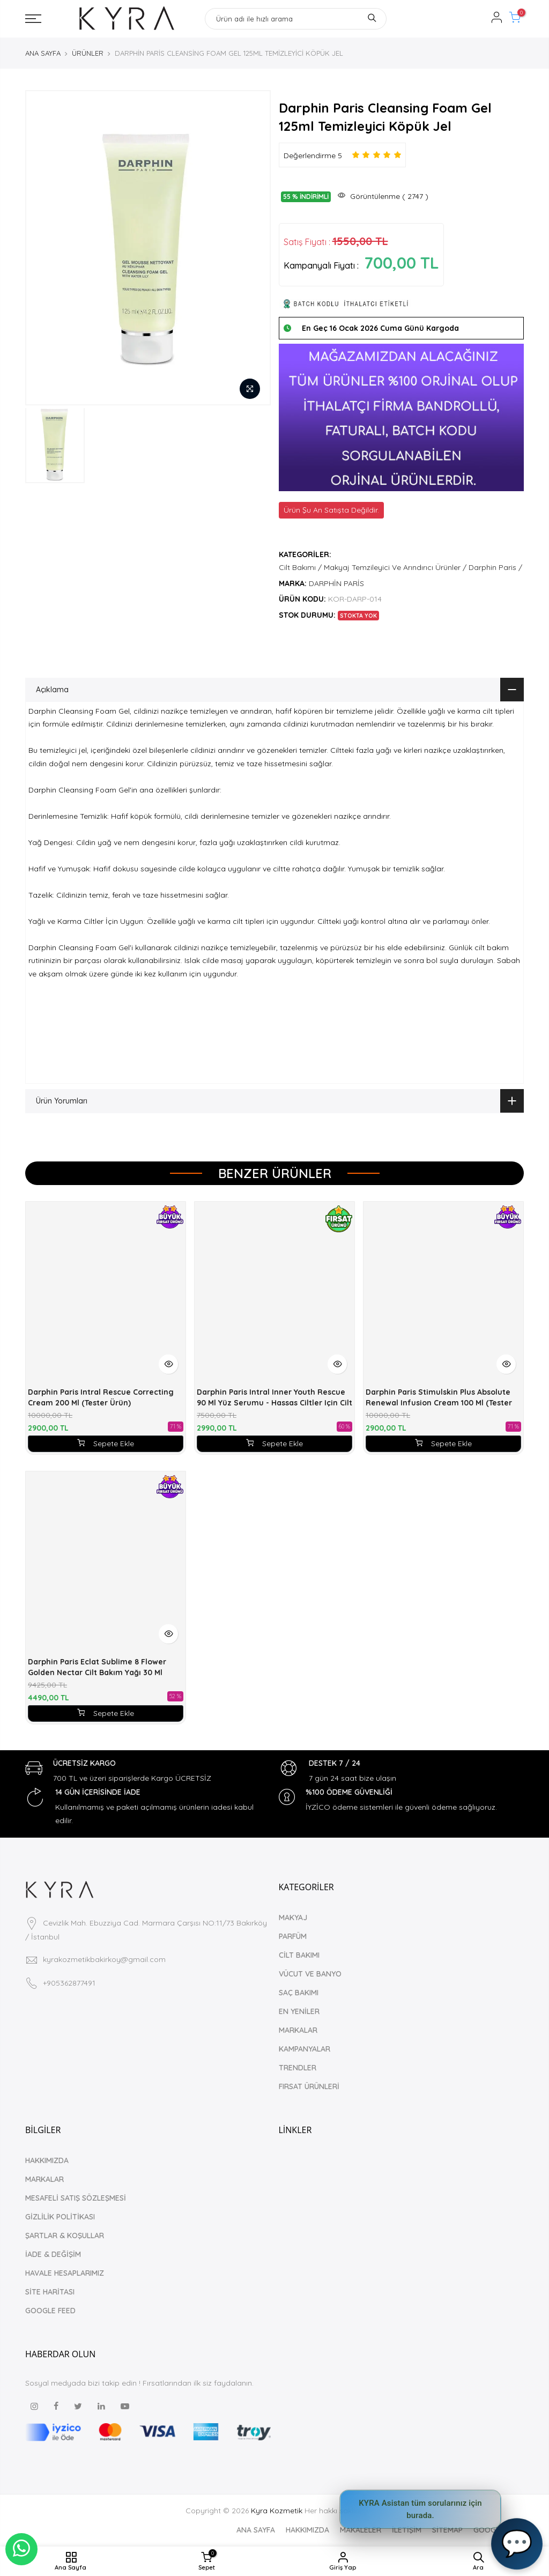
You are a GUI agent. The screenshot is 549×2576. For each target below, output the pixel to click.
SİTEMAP (447, 2530)
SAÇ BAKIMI (298, 1992)
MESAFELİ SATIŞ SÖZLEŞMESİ (75, 2198)
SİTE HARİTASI (50, 2292)
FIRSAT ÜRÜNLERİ (309, 2086)
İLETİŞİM (406, 2530)
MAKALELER (360, 2530)
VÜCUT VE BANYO (310, 1974)
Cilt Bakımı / (300, 567)
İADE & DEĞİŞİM (53, 2254)
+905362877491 (69, 1983)
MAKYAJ (293, 1917)
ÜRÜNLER (87, 53)
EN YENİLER (299, 2011)
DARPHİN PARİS (336, 583)
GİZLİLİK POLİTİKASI (60, 2217)
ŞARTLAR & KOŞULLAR (64, 2235)
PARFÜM (293, 1936)
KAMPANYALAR (304, 2049)
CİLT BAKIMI (299, 1955)
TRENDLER (297, 2067)
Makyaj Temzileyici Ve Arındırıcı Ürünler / (395, 567)
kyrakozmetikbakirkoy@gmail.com (104, 1959)
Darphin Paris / (495, 567)
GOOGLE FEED (50, 2310)
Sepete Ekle (105, 1443)
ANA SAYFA (43, 53)
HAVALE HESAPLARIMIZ (64, 2273)
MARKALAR (298, 2030)
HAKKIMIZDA (47, 2160)
